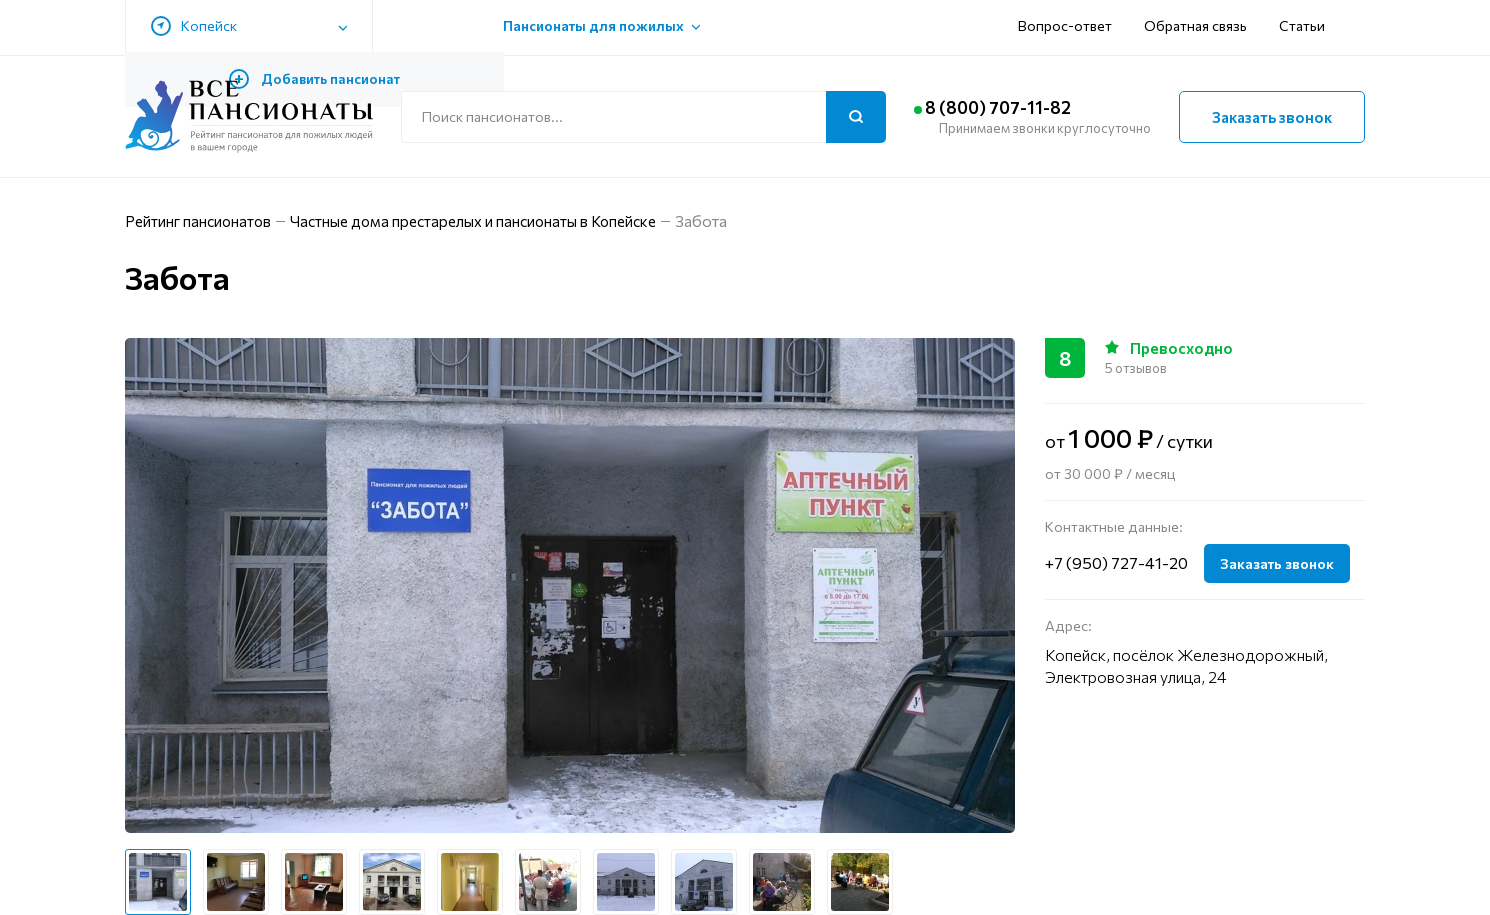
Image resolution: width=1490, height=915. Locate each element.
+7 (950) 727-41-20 (1116, 562)
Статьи (1107, 27)
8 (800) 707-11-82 (1021, 108)
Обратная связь (1000, 27)
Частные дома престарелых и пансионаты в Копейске (505, 220)
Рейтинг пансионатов (205, 220)
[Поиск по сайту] (643, 117)
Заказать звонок (1272, 117)
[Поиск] (856, 117)
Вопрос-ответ (870, 27)
